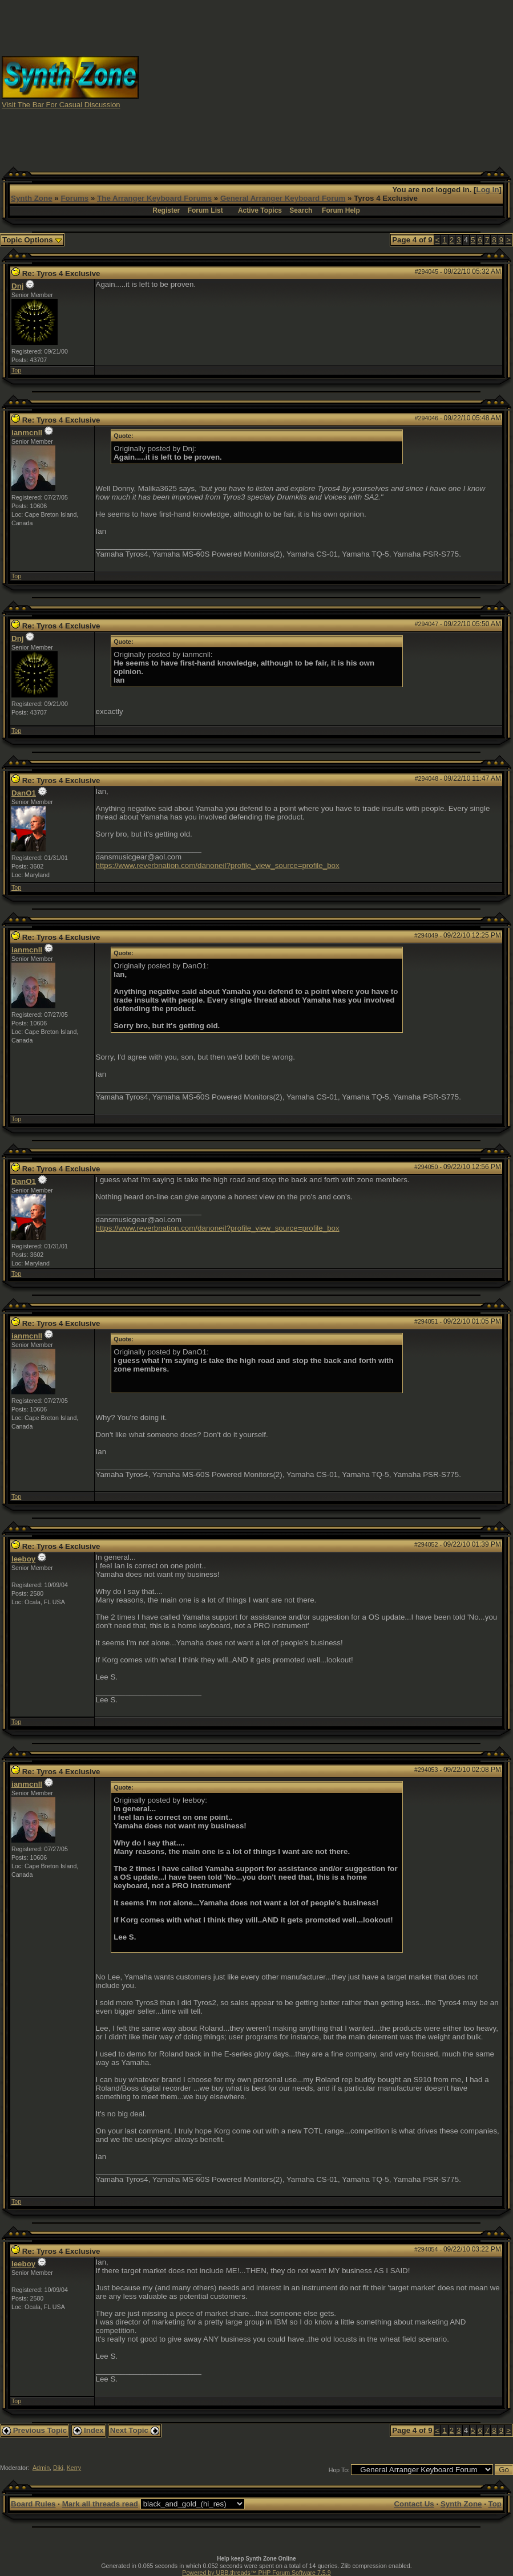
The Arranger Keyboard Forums (154, 198)
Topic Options (32, 240)
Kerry (74, 2467)
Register (166, 210)
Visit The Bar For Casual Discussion (61, 104)
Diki (58, 2467)
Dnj (17, 286)
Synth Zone (31, 198)
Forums (74, 198)
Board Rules (33, 2504)
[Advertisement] (326, 81)
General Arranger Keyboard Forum (282, 198)
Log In (487, 189)
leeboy (23, 1559)
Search (300, 210)
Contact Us (414, 2504)
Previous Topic (34, 2430)
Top (16, 370)
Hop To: (339, 2470)
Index (88, 2430)
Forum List (205, 210)
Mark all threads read (100, 2504)
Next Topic (134, 2430)
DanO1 (23, 793)
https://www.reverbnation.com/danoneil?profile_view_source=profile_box (218, 865)
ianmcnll (26, 432)
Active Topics (260, 210)
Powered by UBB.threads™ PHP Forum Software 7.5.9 (256, 2572)
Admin (41, 2467)
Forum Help (341, 210)
